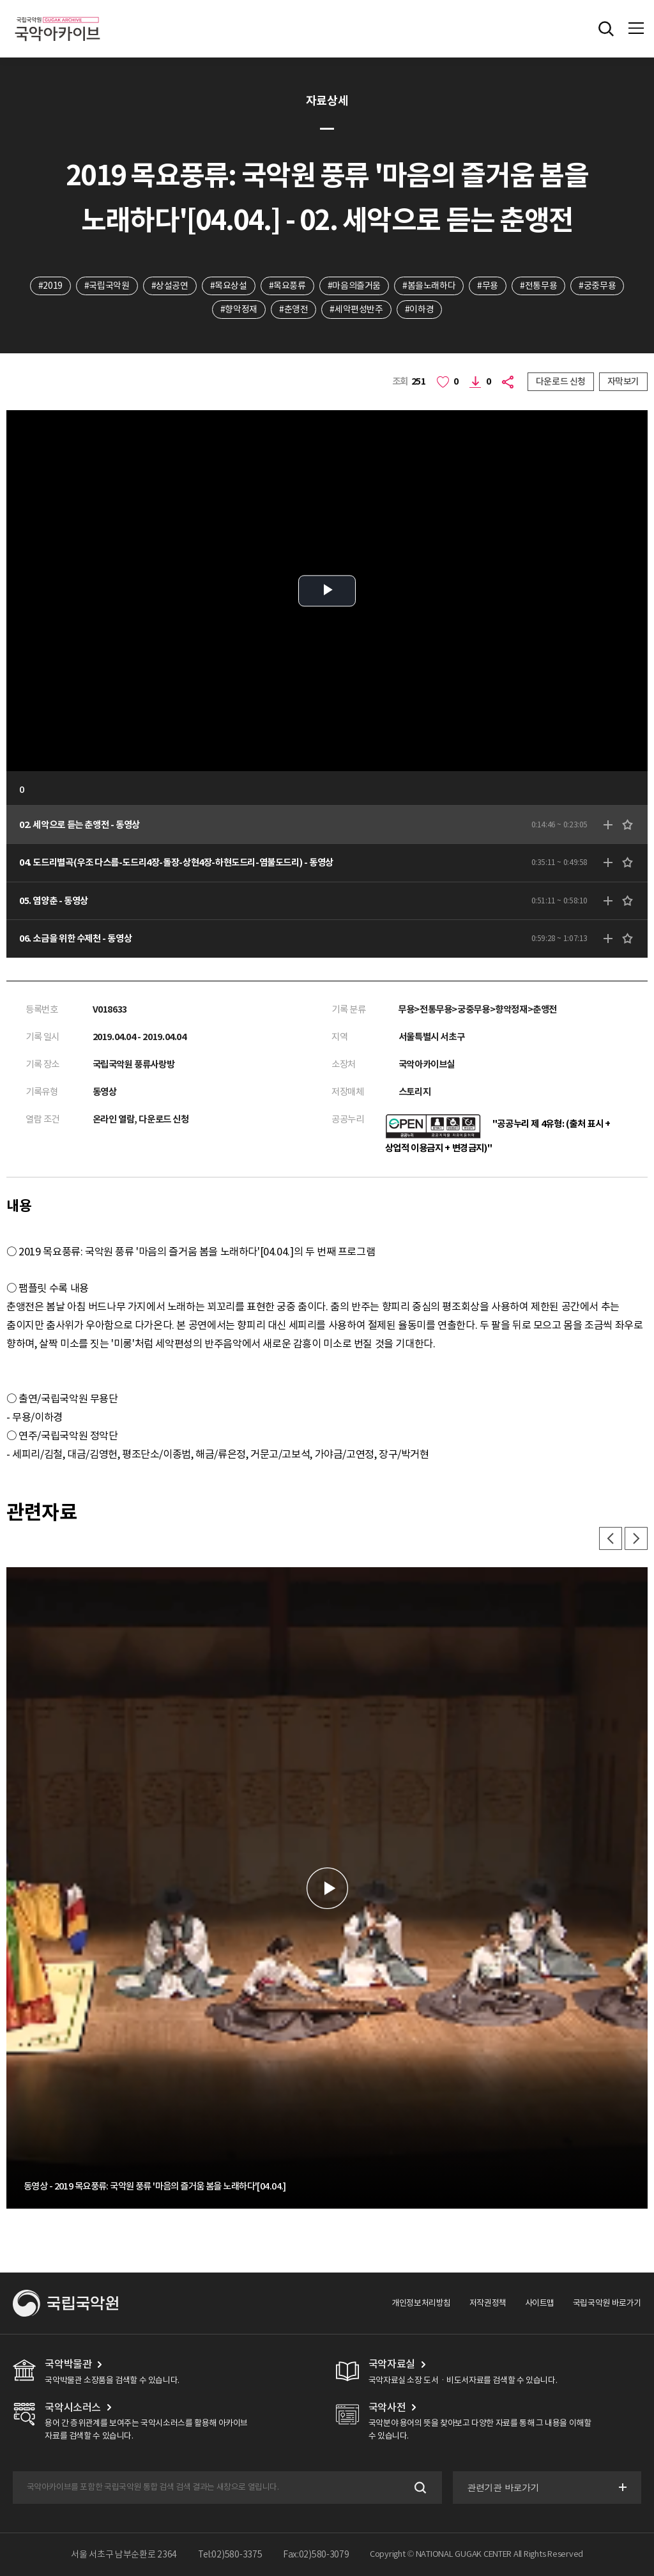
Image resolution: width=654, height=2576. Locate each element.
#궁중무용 (597, 285)
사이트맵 (539, 2302)
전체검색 (606, 28)
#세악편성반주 (356, 309)
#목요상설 (228, 285)
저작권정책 (487, 2302)
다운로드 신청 (561, 381)
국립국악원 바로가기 (607, 2302)
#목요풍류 (287, 285)
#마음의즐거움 (354, 285)
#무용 (487, 285)
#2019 (50, 285)
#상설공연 (169, 285)
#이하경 (419, 309)
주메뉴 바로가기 (0, 0)
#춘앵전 (293, 309)
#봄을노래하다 (428, 285)
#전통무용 (538, 285)
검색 (419, 2487)
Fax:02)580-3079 (316, 2554)
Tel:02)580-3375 (230, 2554)
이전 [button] (610, 1538)
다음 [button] (636, 1538)
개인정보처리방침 (421, 2302)
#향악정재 (238, 309)
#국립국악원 (107, 285)
